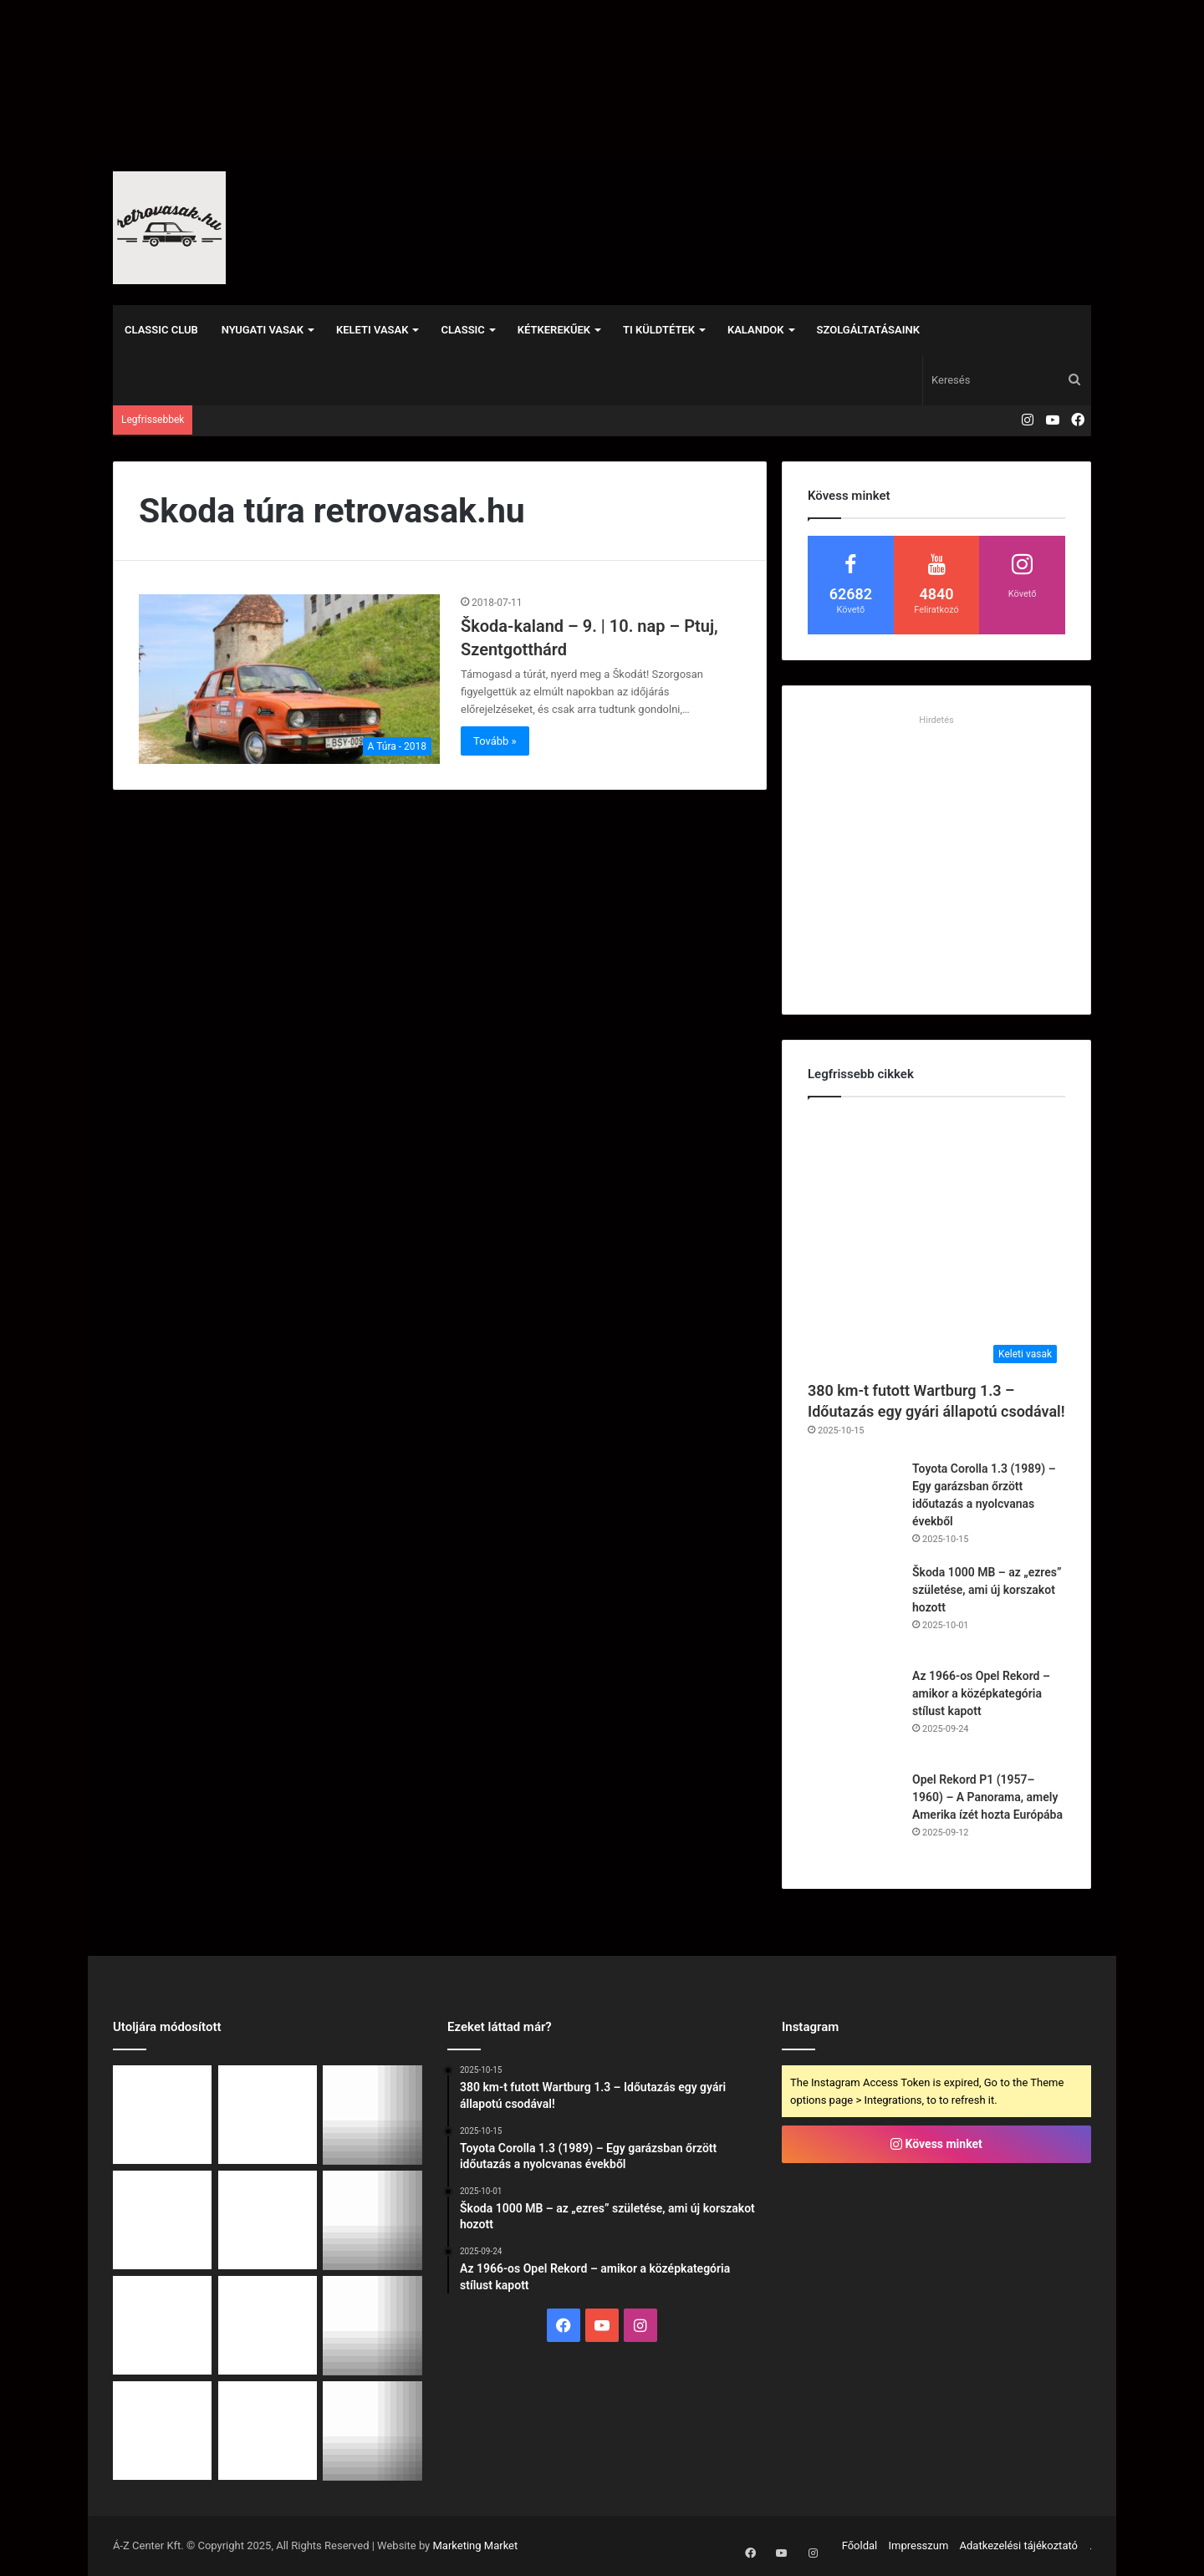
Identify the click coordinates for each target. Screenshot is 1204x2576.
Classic (462, 329)
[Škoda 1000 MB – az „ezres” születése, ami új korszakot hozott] (854, 1610)
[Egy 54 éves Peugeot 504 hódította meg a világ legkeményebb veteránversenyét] (162, 2325)
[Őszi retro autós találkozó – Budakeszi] (267, 2220)
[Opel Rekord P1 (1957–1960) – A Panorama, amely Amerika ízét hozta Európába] (854, 1817)
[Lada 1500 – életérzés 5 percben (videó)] (267, 2430)
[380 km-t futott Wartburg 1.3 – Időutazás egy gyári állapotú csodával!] (936, 1243)
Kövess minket (936, 2144)
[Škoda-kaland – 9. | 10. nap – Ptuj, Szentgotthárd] (289, 679)
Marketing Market (475, 2545)
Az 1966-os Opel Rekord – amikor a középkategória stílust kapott (981, 1693)
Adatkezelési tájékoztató (1019, 2545)
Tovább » (495, 741)
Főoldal (860, 2545)
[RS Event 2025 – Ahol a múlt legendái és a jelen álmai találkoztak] (162, 2430)
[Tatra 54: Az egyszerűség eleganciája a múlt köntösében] (267, 2325)
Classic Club (161, 329)
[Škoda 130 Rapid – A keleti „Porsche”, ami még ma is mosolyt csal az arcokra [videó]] (373, 2430)
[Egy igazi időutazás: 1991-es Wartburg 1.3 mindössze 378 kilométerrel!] (373, 2325)
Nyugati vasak (263, 329)
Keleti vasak (372, 329)
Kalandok (755, 329)
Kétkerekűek (554, 329)
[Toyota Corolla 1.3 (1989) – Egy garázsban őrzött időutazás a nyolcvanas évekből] (854, 1506)
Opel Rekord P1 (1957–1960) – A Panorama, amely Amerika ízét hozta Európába (987, 1797)
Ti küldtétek (659, 329)
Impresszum (918, 2545)
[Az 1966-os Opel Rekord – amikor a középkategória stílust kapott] (854, 1713)
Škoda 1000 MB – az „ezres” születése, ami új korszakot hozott (987, 1589)
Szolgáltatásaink (868, 329)
